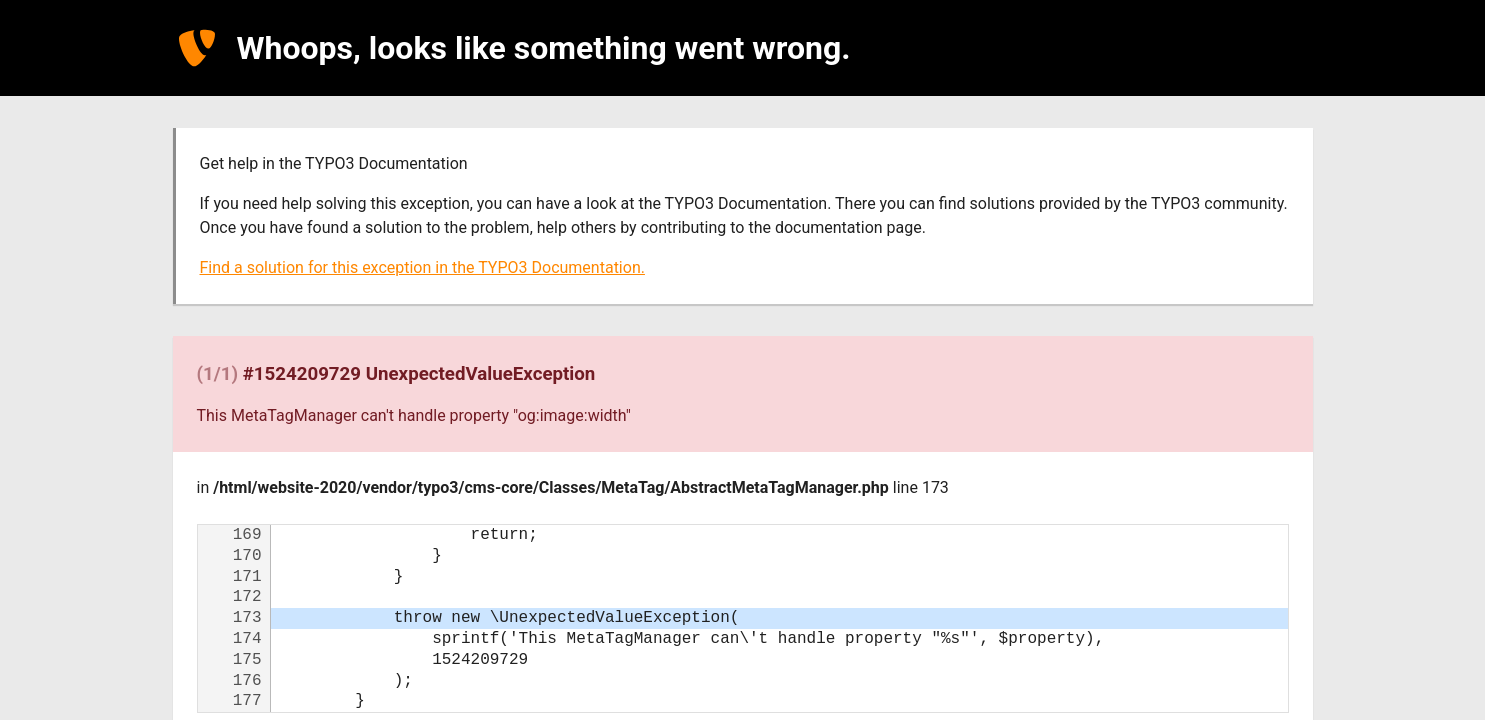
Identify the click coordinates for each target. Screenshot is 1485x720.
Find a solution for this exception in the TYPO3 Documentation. (422, 267)
